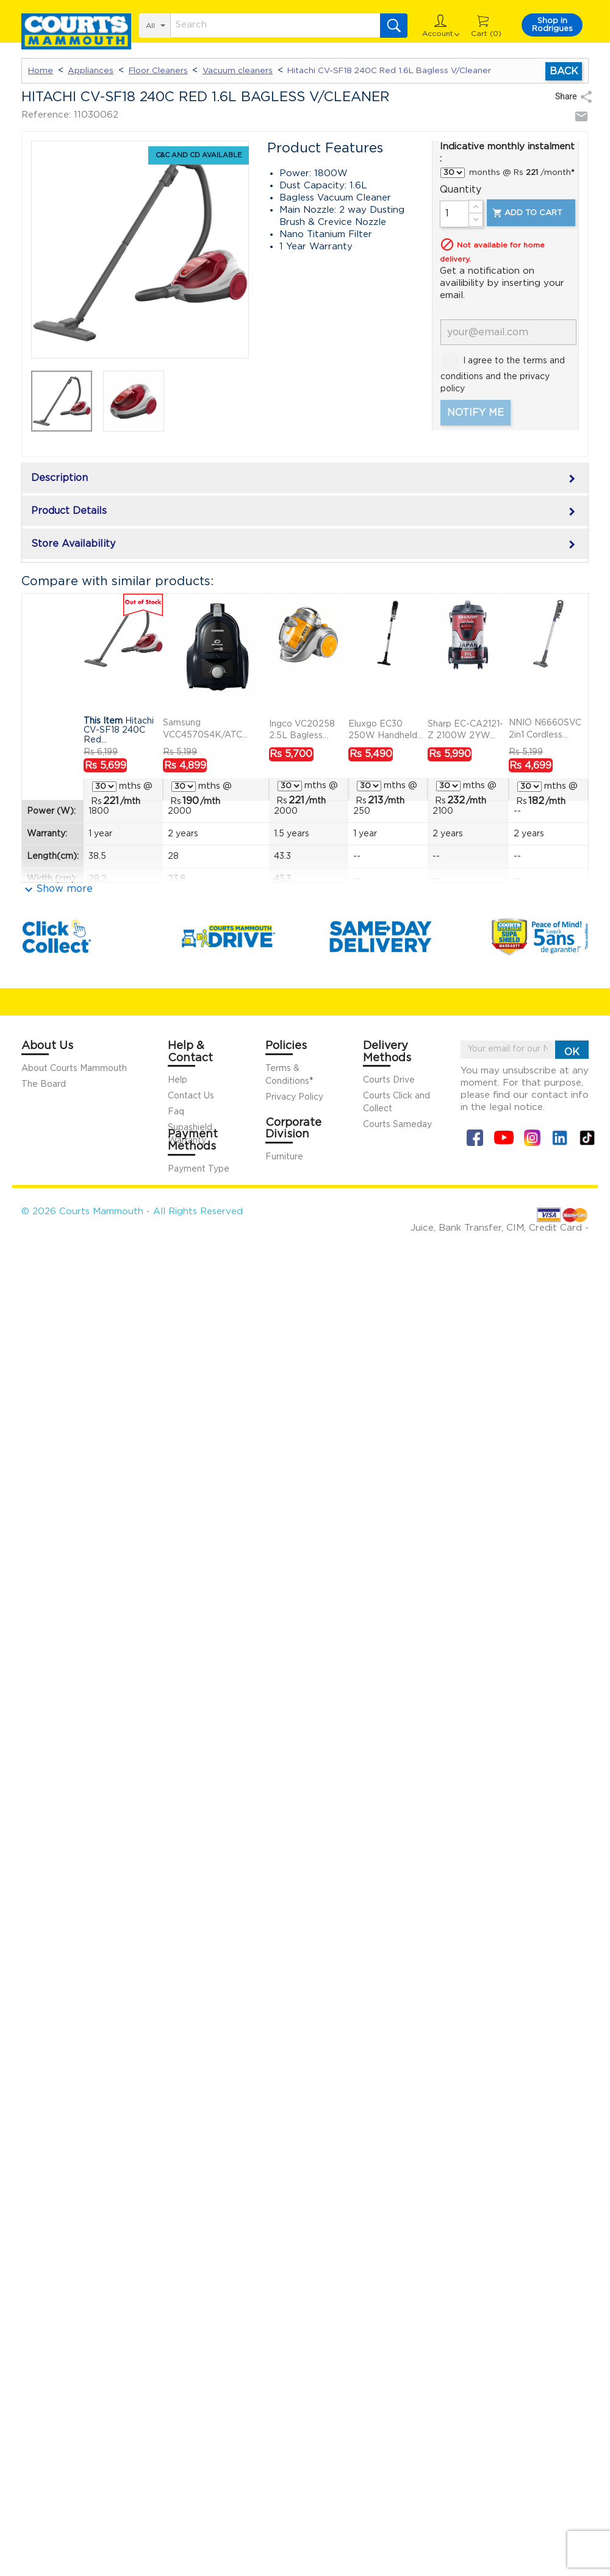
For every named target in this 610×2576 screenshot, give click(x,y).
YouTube (503, 1138)
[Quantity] (454, 214)
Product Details (305, 512)
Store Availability (305, 545)
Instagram (532, 1138)
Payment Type (198, 1169)
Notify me (475, 413)
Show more (64, 889)
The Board (43, 1084)
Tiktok (587, 1138)
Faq (176, 1112)
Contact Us (191, 1096)
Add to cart (526, 213)
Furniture (284, 1157)
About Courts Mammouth (74, 1068)
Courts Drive (389, 1080)
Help (177, 1080)
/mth (121, 801)
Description (305, 479)
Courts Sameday (397, 1124)
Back (564, 71)
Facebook (475, 1138)
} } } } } (452, 173)
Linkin (560, 1138)
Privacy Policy (294, 1097)
